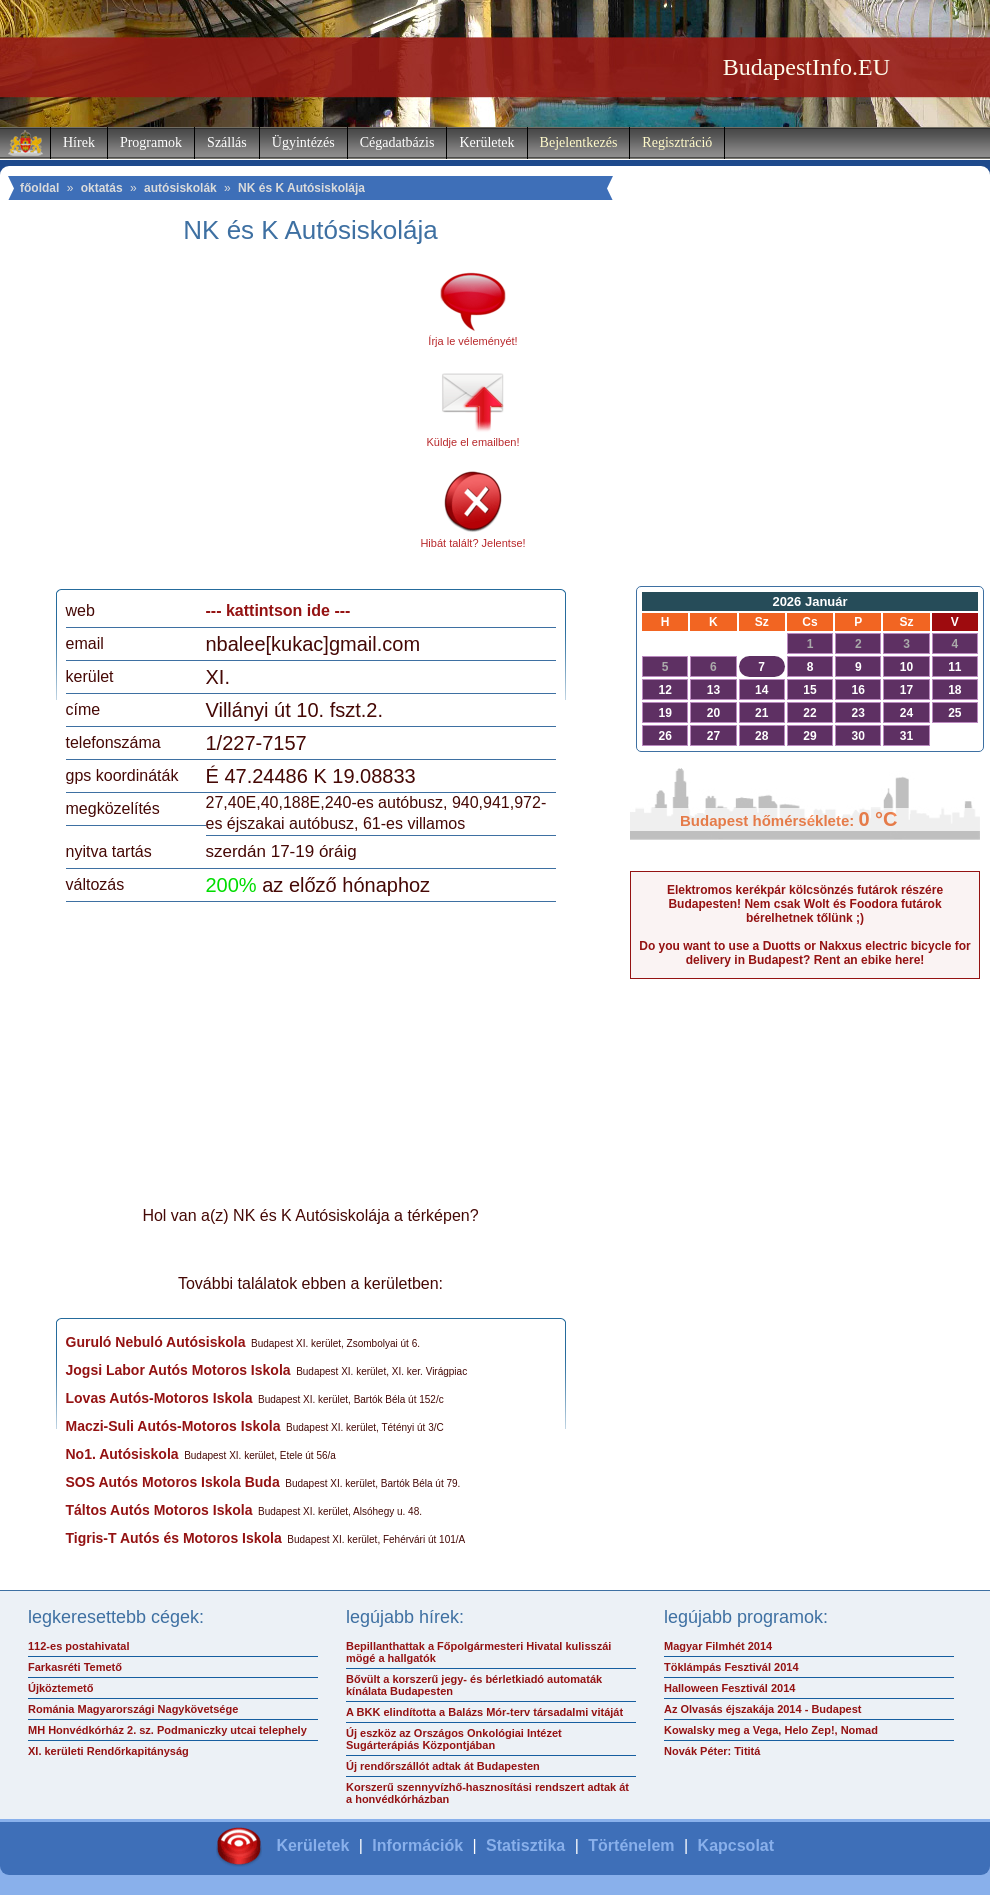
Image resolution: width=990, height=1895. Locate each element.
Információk (417, 1845)
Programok (151, 142)
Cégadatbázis (397, 142)
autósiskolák (180, 188)
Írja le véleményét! (472, 341)
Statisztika (525, 1845)
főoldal (39, 188)
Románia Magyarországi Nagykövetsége (133, 1709)
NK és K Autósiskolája (301, 188)
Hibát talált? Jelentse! (472, 543)
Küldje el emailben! (473, 442)
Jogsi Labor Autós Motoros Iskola (178, 1370)
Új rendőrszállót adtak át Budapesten (443, 1766)
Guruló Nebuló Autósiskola (156, 1342)
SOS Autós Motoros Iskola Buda (173, 1482)
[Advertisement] (233, 424)
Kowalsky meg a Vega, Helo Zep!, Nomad (771, 1730)
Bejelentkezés (579, 142)
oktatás (102, 188)
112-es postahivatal (79, 1646)
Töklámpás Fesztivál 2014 (731, 1667)
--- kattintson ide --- (278, 610)
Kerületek (486, 142)
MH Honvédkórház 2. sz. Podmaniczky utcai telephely (167, 1730)
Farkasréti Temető (75, 1667)
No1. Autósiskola (122, 1454)
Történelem (631, 1845)
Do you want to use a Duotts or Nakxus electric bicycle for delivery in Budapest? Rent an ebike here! (804, 953)
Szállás (227, 142)
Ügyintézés (303, 142)
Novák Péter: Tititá (712, 1751)
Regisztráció (677, 142)
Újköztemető (60, 1688)
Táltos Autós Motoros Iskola (159, 1510)
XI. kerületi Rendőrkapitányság (108, 1751)
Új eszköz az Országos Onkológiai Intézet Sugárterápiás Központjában (454, 1739)
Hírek (79, 142)
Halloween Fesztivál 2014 (729, 1688)
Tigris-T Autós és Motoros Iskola (174, 1538)
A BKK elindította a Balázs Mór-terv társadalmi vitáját (484, 1712)
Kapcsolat (736, 1845)
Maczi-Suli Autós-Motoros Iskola (173, 1426)
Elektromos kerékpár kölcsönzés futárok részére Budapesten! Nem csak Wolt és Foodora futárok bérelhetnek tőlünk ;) (805, 904)
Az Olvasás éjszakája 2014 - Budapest (763, 1709)
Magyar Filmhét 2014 (718, 1646)
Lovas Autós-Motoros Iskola (159, 1398)
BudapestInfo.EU (806, 67)
